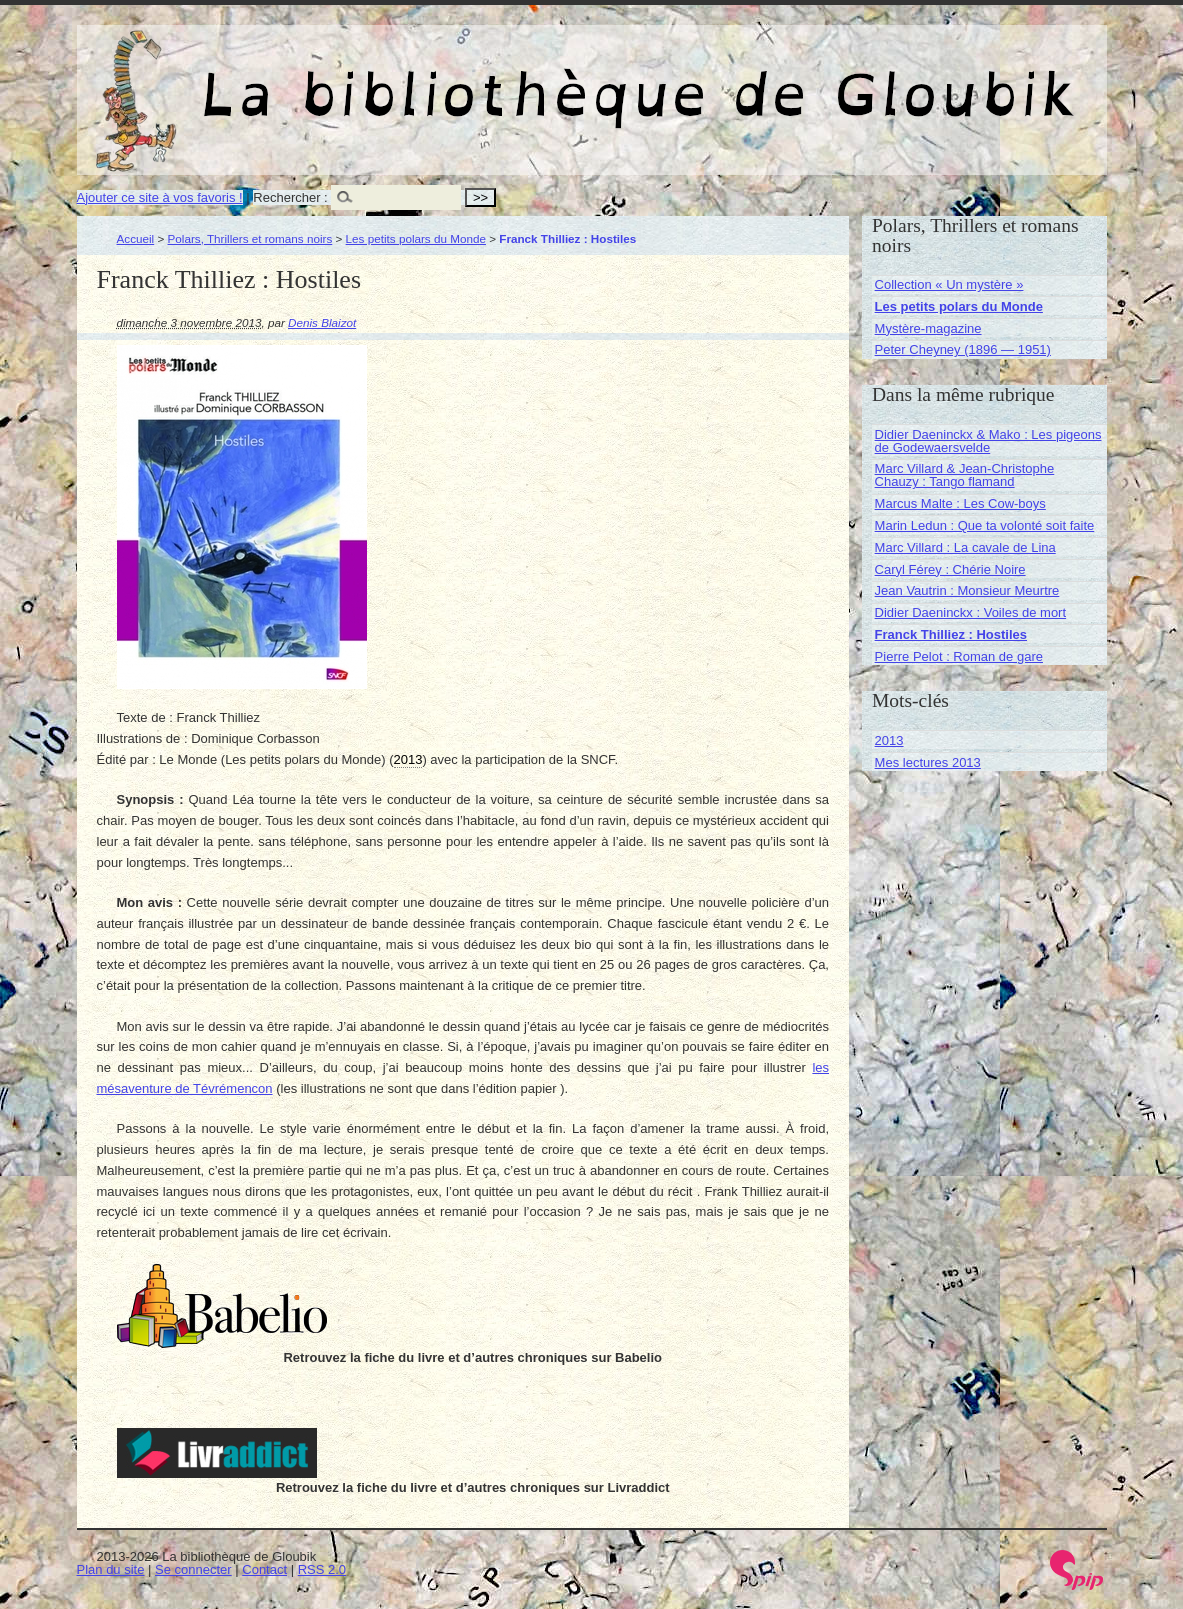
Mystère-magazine (928, 328)
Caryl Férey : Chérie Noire (950, 569)
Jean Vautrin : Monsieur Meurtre (967, 590)
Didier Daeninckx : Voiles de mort (970, 612)
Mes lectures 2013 (928, 762)
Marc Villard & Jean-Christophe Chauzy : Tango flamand (965, 475)
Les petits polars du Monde (416, 238)
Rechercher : (290, 197)
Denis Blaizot (322, 322)
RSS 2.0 (322, 1569)
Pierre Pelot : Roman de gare (959, 656)
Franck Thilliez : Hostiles (951, 634)
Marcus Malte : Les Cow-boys (960, 503)
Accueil (136, 238)
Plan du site (111, 1569)
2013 (889, 740)
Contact (264, 1569)
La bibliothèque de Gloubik (804, 78)
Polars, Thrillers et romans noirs (250, 238)
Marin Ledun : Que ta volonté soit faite (985, 525)
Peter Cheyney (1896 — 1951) (963, 349)
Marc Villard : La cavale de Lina (965, 547)
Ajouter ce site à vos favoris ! (160, 197)
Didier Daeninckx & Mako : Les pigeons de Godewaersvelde (988, 441)
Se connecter (193, 1569)
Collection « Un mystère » (949, 284)
